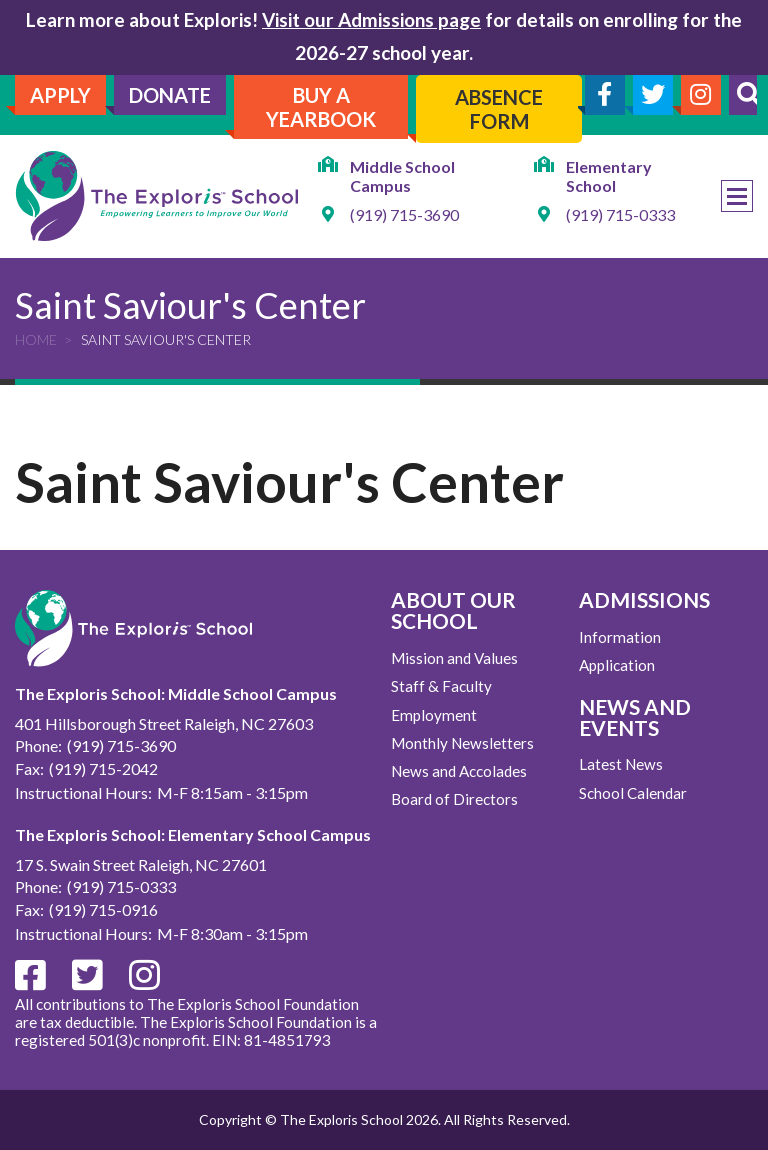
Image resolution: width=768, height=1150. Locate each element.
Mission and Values (454, 658)
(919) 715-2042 (103, 768)
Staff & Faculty (441, 686)
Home (36, 339)
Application (617, 665)
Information (620, 637)
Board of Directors (454, 799)
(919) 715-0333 (620, 214)
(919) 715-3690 (404, 214)
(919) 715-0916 (103, 909)
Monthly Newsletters (462, 743)
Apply (60, 95)
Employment (434, 715)
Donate (170, 95)
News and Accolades (459, 771)
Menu (737, 196)
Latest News (621, 764)
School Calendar (633, 793)
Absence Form (499, 109)
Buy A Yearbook (321, 107)
